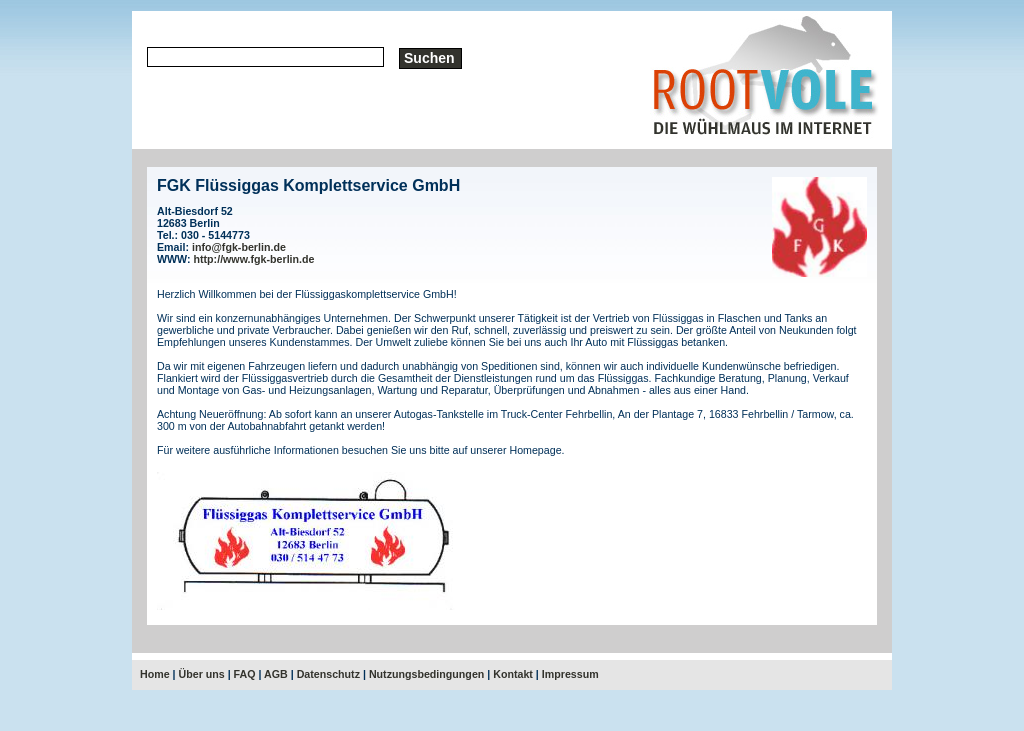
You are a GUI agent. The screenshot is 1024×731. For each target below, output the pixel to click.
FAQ (245, 674)
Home (155, 674)
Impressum (570, 674)
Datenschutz (328, 674)
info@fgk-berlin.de (239, 247)
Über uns (202, 674)
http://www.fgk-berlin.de (254, 259)
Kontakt (513, 674)
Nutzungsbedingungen (426, 674)
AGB (276, 674)
